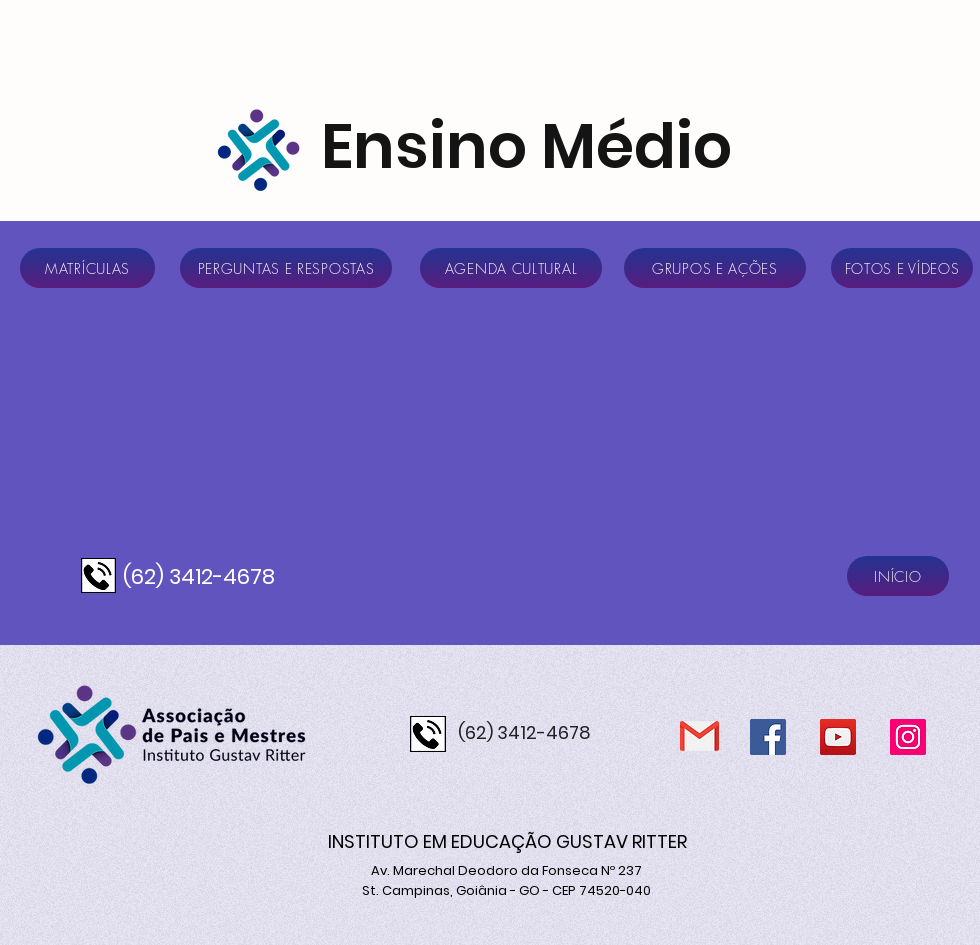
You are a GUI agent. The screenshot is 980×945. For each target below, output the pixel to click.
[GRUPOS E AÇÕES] (715, 268)
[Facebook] (768, 737)
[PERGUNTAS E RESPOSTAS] (286, 268)
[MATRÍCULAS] (87, 268)
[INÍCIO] (898, 576)
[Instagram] (908, 737)
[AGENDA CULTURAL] (511, 268)
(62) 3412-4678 (199, 576)
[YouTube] (838, 737)
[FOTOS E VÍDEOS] (902, 268)
